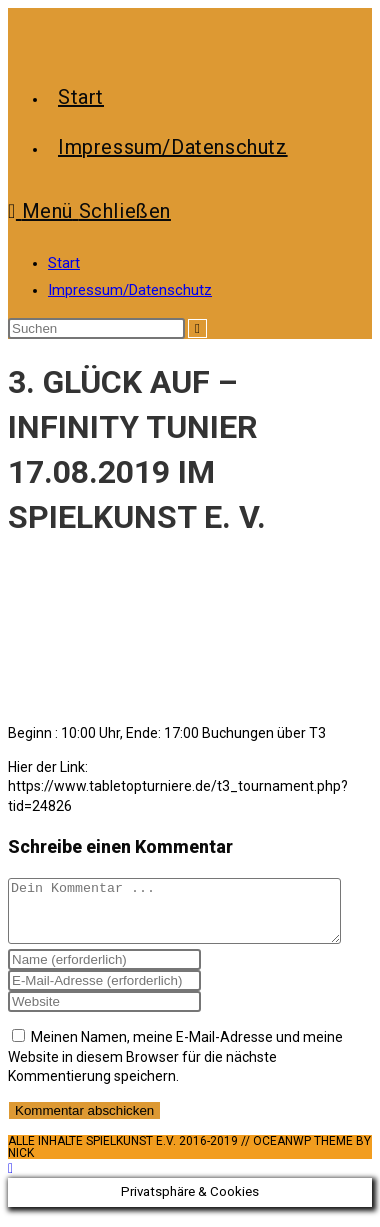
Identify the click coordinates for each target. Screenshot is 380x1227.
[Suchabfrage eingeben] (96, 328)
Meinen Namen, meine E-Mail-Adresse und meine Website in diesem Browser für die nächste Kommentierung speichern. (175, 1068)
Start (64, 263)
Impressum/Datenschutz (130, 290)
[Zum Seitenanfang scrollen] (10, 1180)
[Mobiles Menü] (89, 211)
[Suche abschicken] (197, 328)
